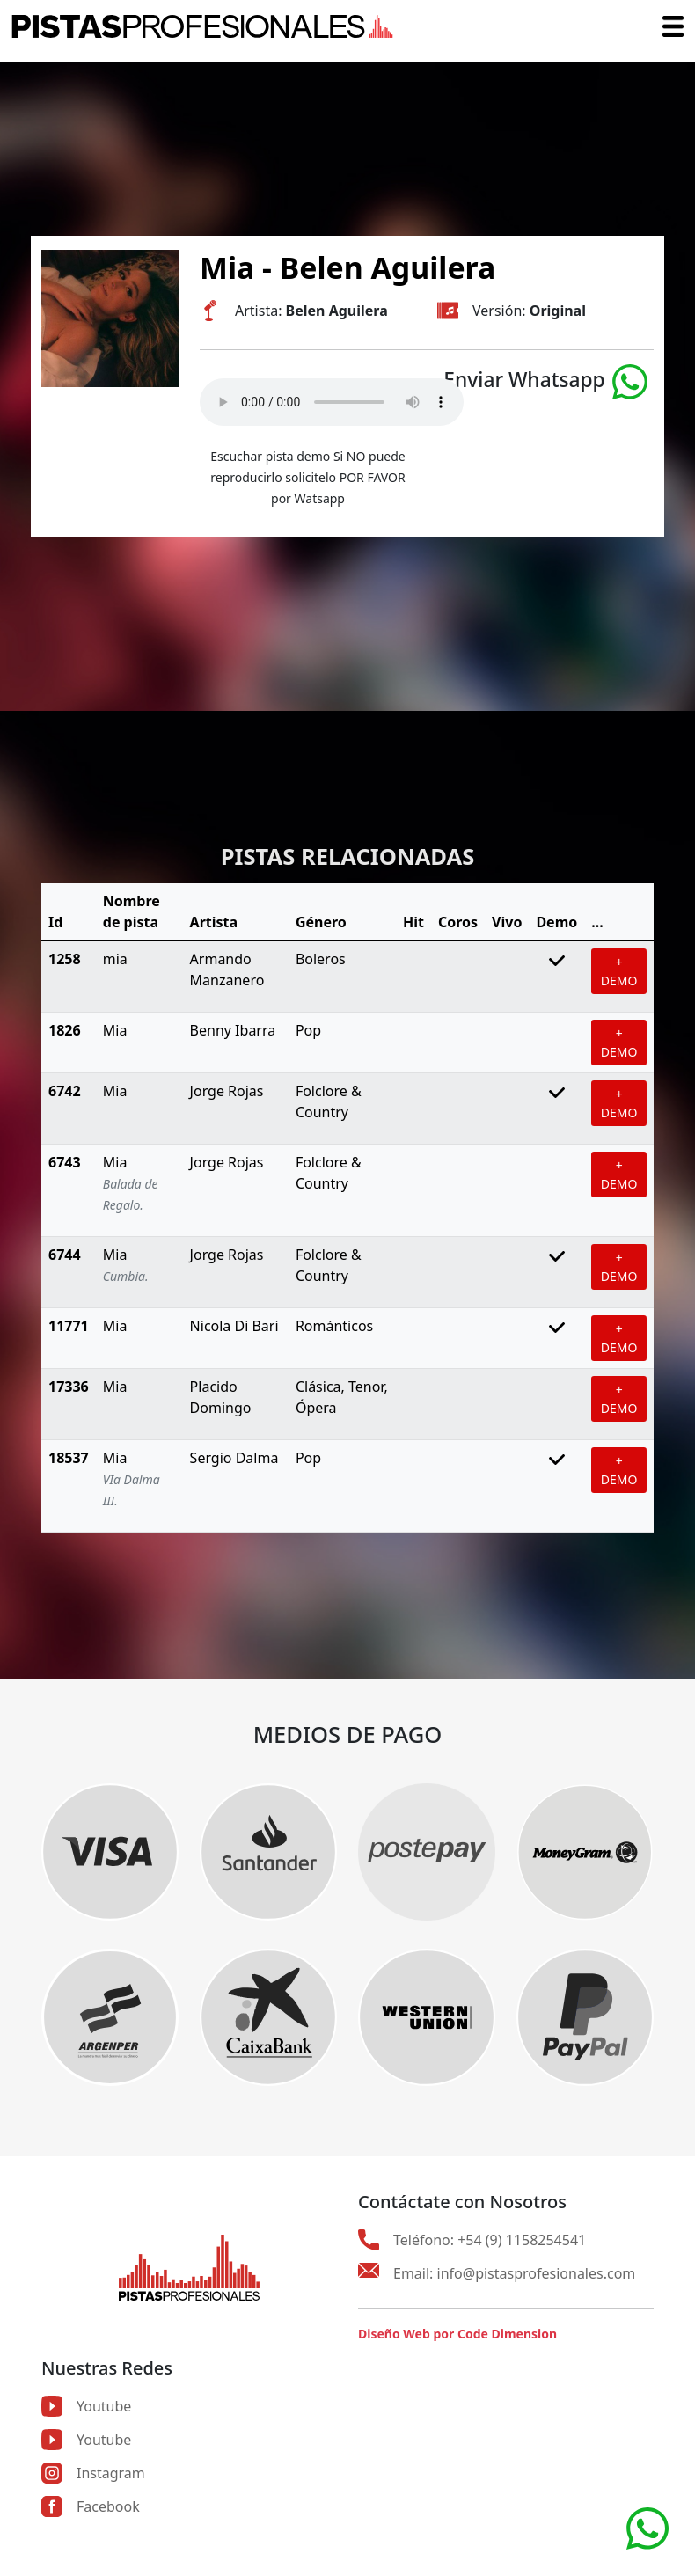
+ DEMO (619, 971)
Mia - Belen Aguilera (347, 267)
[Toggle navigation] (673, 26)
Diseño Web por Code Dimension (457, 2333)
